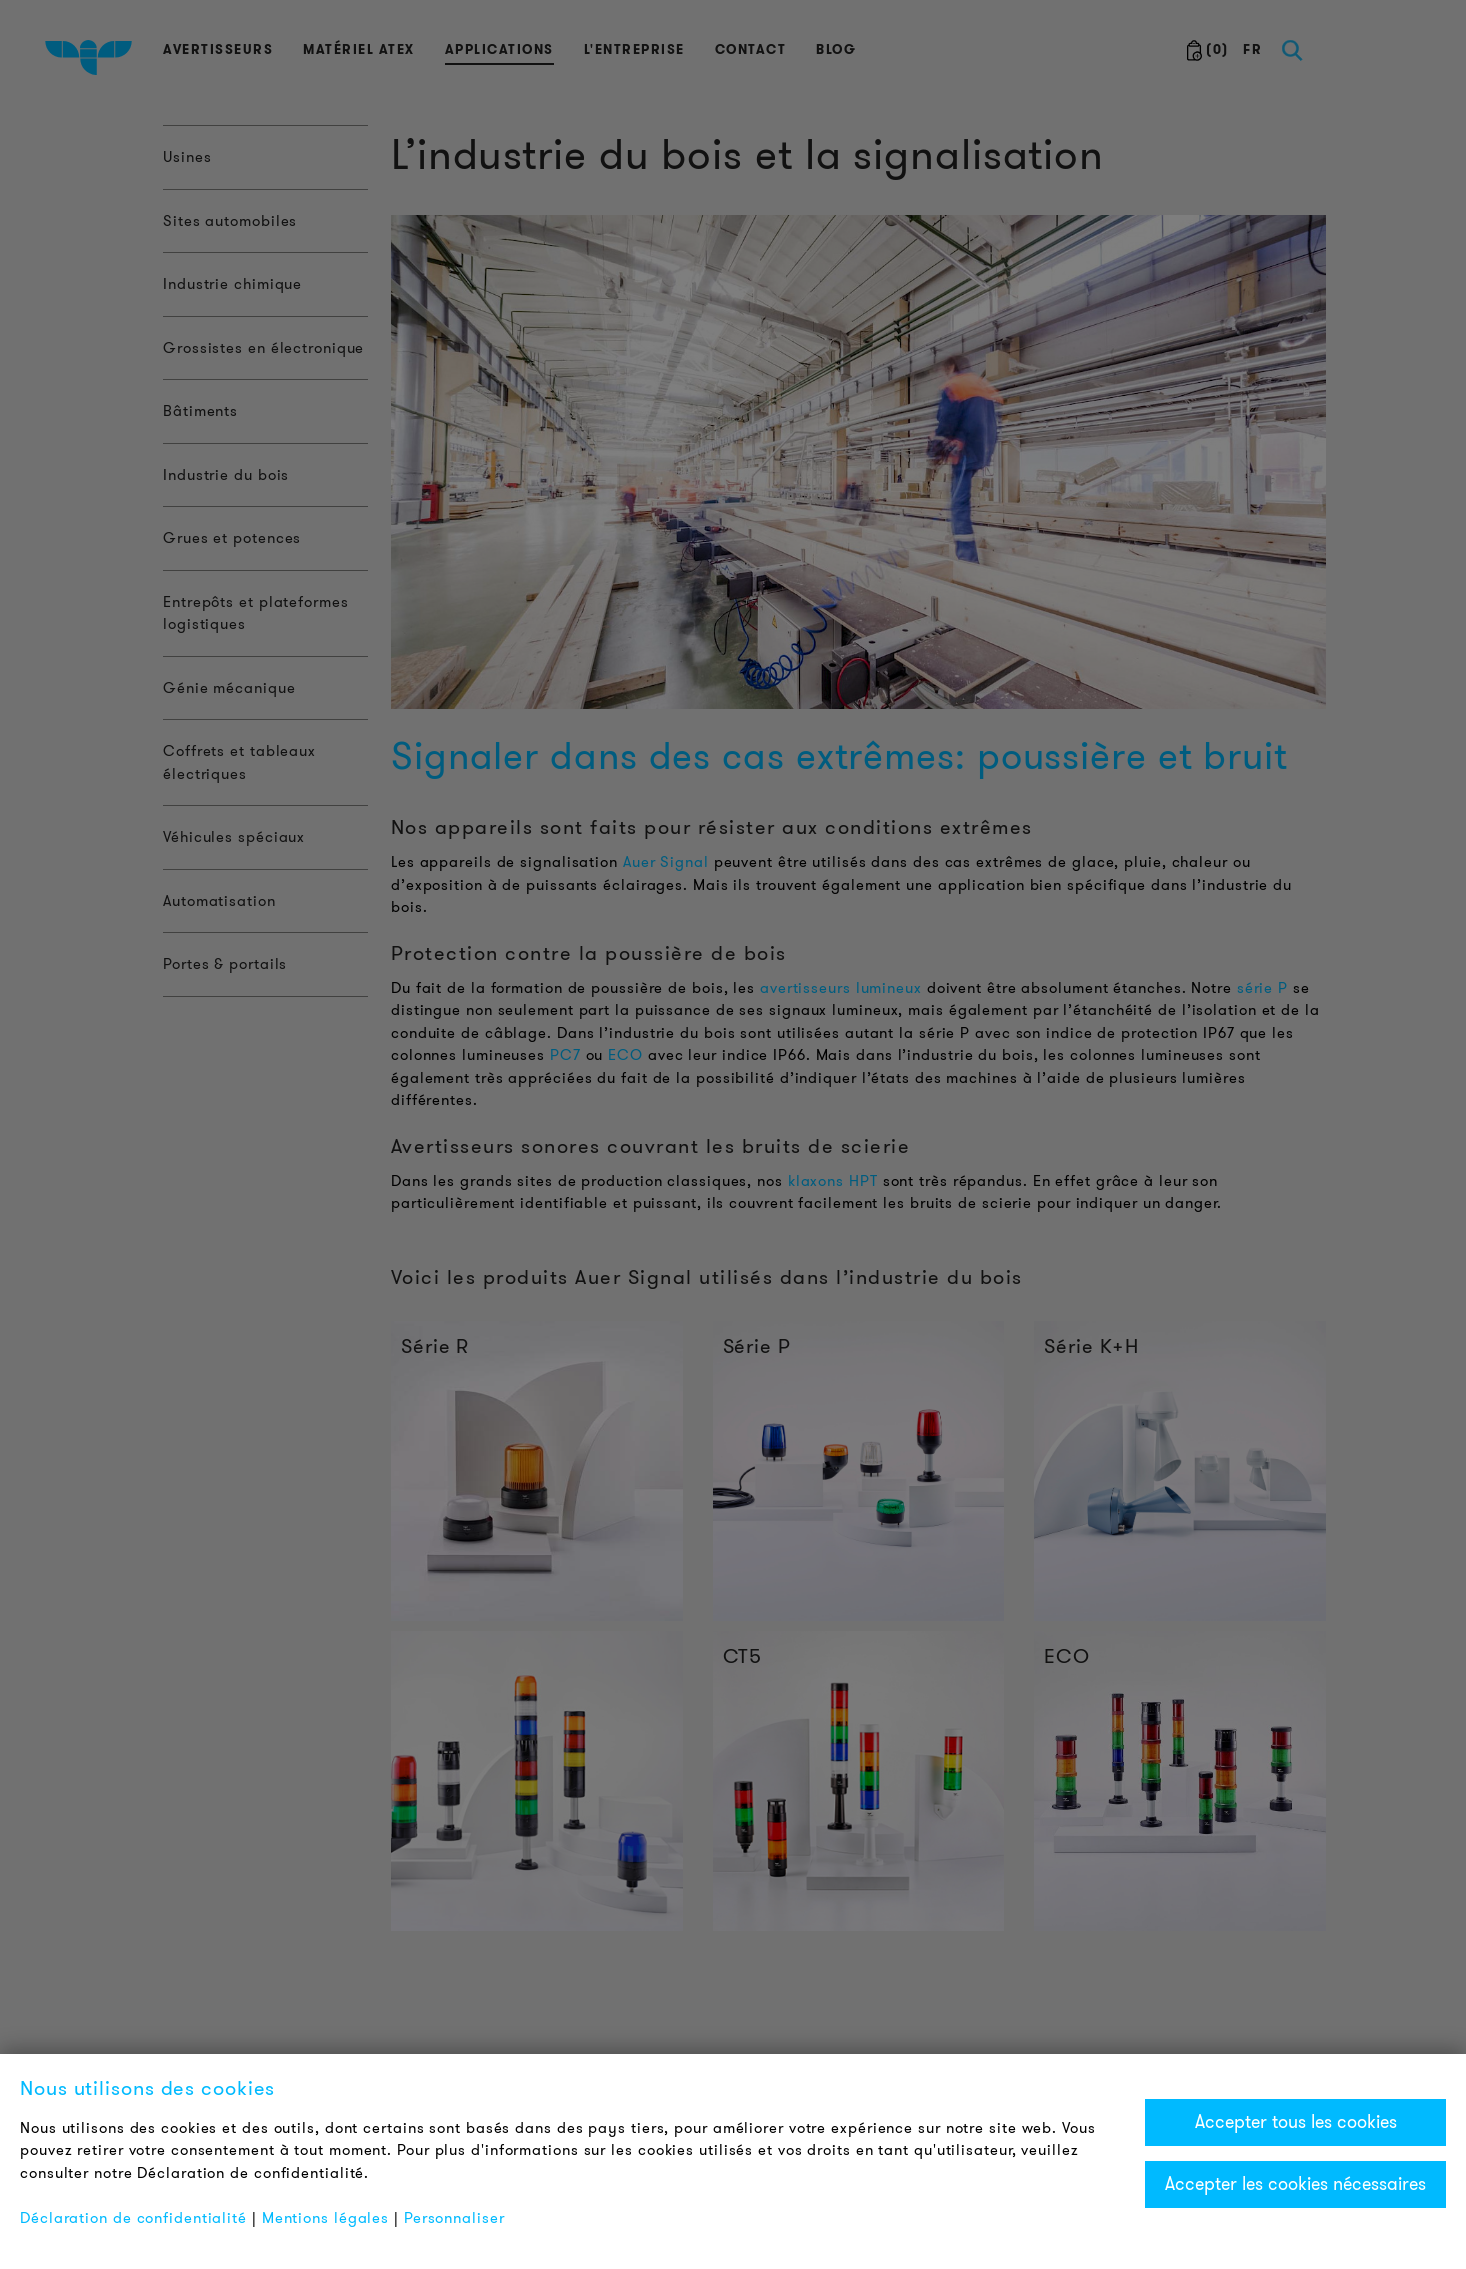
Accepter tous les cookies (1296, 2122)
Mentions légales (325, 2218)
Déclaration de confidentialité (133, 2218)
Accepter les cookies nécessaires (1295, 2184)
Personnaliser (454, 2218)
